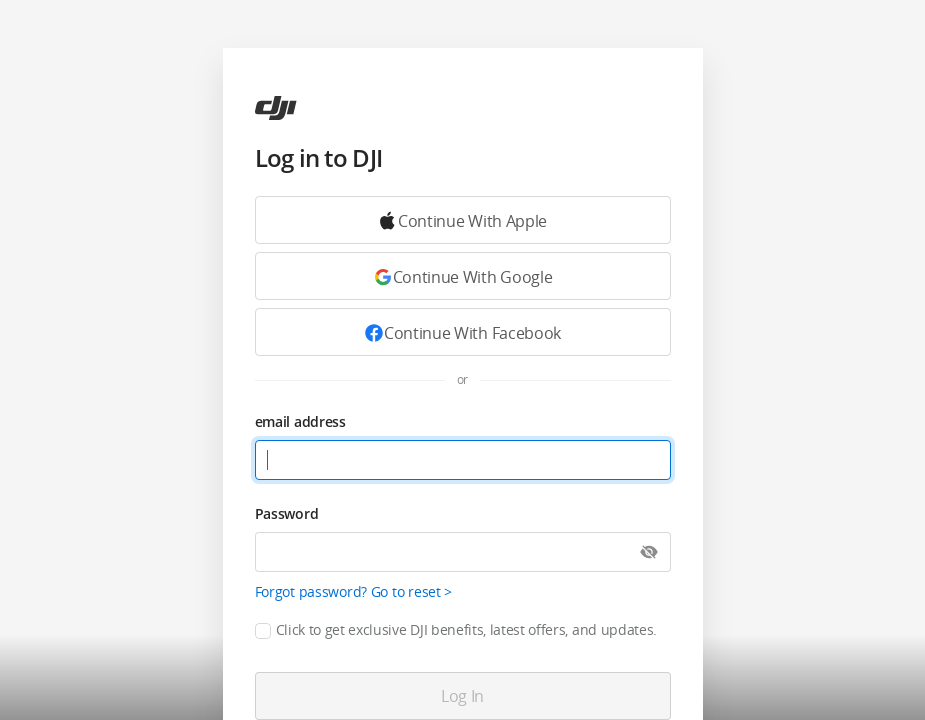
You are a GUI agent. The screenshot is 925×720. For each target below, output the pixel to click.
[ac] (276, 108)
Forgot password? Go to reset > (354, 591)
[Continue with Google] (463, 220)
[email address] (463, 460)
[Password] (463, 552)
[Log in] (463, 696)
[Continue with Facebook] (463, 332)
